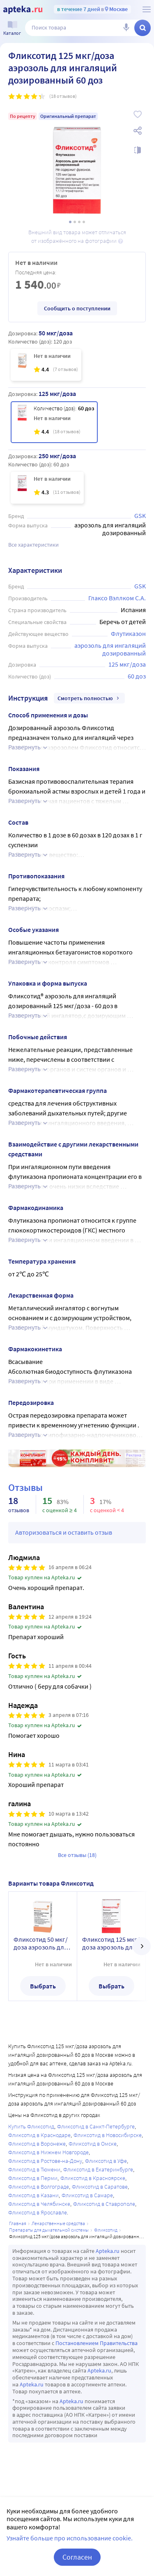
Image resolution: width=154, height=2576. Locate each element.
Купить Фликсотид (31, 2126)
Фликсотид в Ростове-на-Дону (45, 2160)
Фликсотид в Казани (33, 2195)
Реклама (133, 1455)
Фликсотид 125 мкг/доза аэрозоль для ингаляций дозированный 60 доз (111, 1943)
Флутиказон (128, 633)
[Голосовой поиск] (126, 27)
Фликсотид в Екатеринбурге (98, 2169)
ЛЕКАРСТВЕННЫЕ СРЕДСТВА (58, 2223)
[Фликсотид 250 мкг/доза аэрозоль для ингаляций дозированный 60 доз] (47, 488)
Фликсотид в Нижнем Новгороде (48, 2152)
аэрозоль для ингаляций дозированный (110, 649)
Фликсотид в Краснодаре (39, 2135)
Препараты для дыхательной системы (49, 2230)
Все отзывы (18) (77, 1855)
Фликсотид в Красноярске (92, 2178)
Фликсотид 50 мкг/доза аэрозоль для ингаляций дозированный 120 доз (41, 1943)
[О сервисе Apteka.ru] (147, 9)
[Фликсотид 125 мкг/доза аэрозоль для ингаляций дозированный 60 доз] (54, 422)
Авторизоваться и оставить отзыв (63, 1532)
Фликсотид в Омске (93, 2143)
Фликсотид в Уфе (106, 2160)
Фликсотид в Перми (32, 2178)
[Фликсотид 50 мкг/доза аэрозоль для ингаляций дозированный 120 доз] (45, 365)
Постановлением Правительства (96, 2343)
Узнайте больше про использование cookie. (70, 2538)
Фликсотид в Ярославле (37, 2212)
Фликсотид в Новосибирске (108, 2135)
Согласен (77, 2557)
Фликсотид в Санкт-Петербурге (96, 2126)
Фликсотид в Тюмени (34, 2169)
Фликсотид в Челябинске (39, 2203)
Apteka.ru (108, 2251)
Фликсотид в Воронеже (37, 2143)
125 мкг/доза (127, 664)
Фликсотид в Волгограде (38, 2186)
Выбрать (43, 1986)
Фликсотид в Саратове (100, 2186)
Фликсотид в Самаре (87, 2195)
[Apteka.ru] (22, 10)
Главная (17, 2223)
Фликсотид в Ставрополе (104, 2203)
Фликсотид (105, 2230)
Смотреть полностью (89, 698)
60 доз (137, 676)
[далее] (142, 1946)
